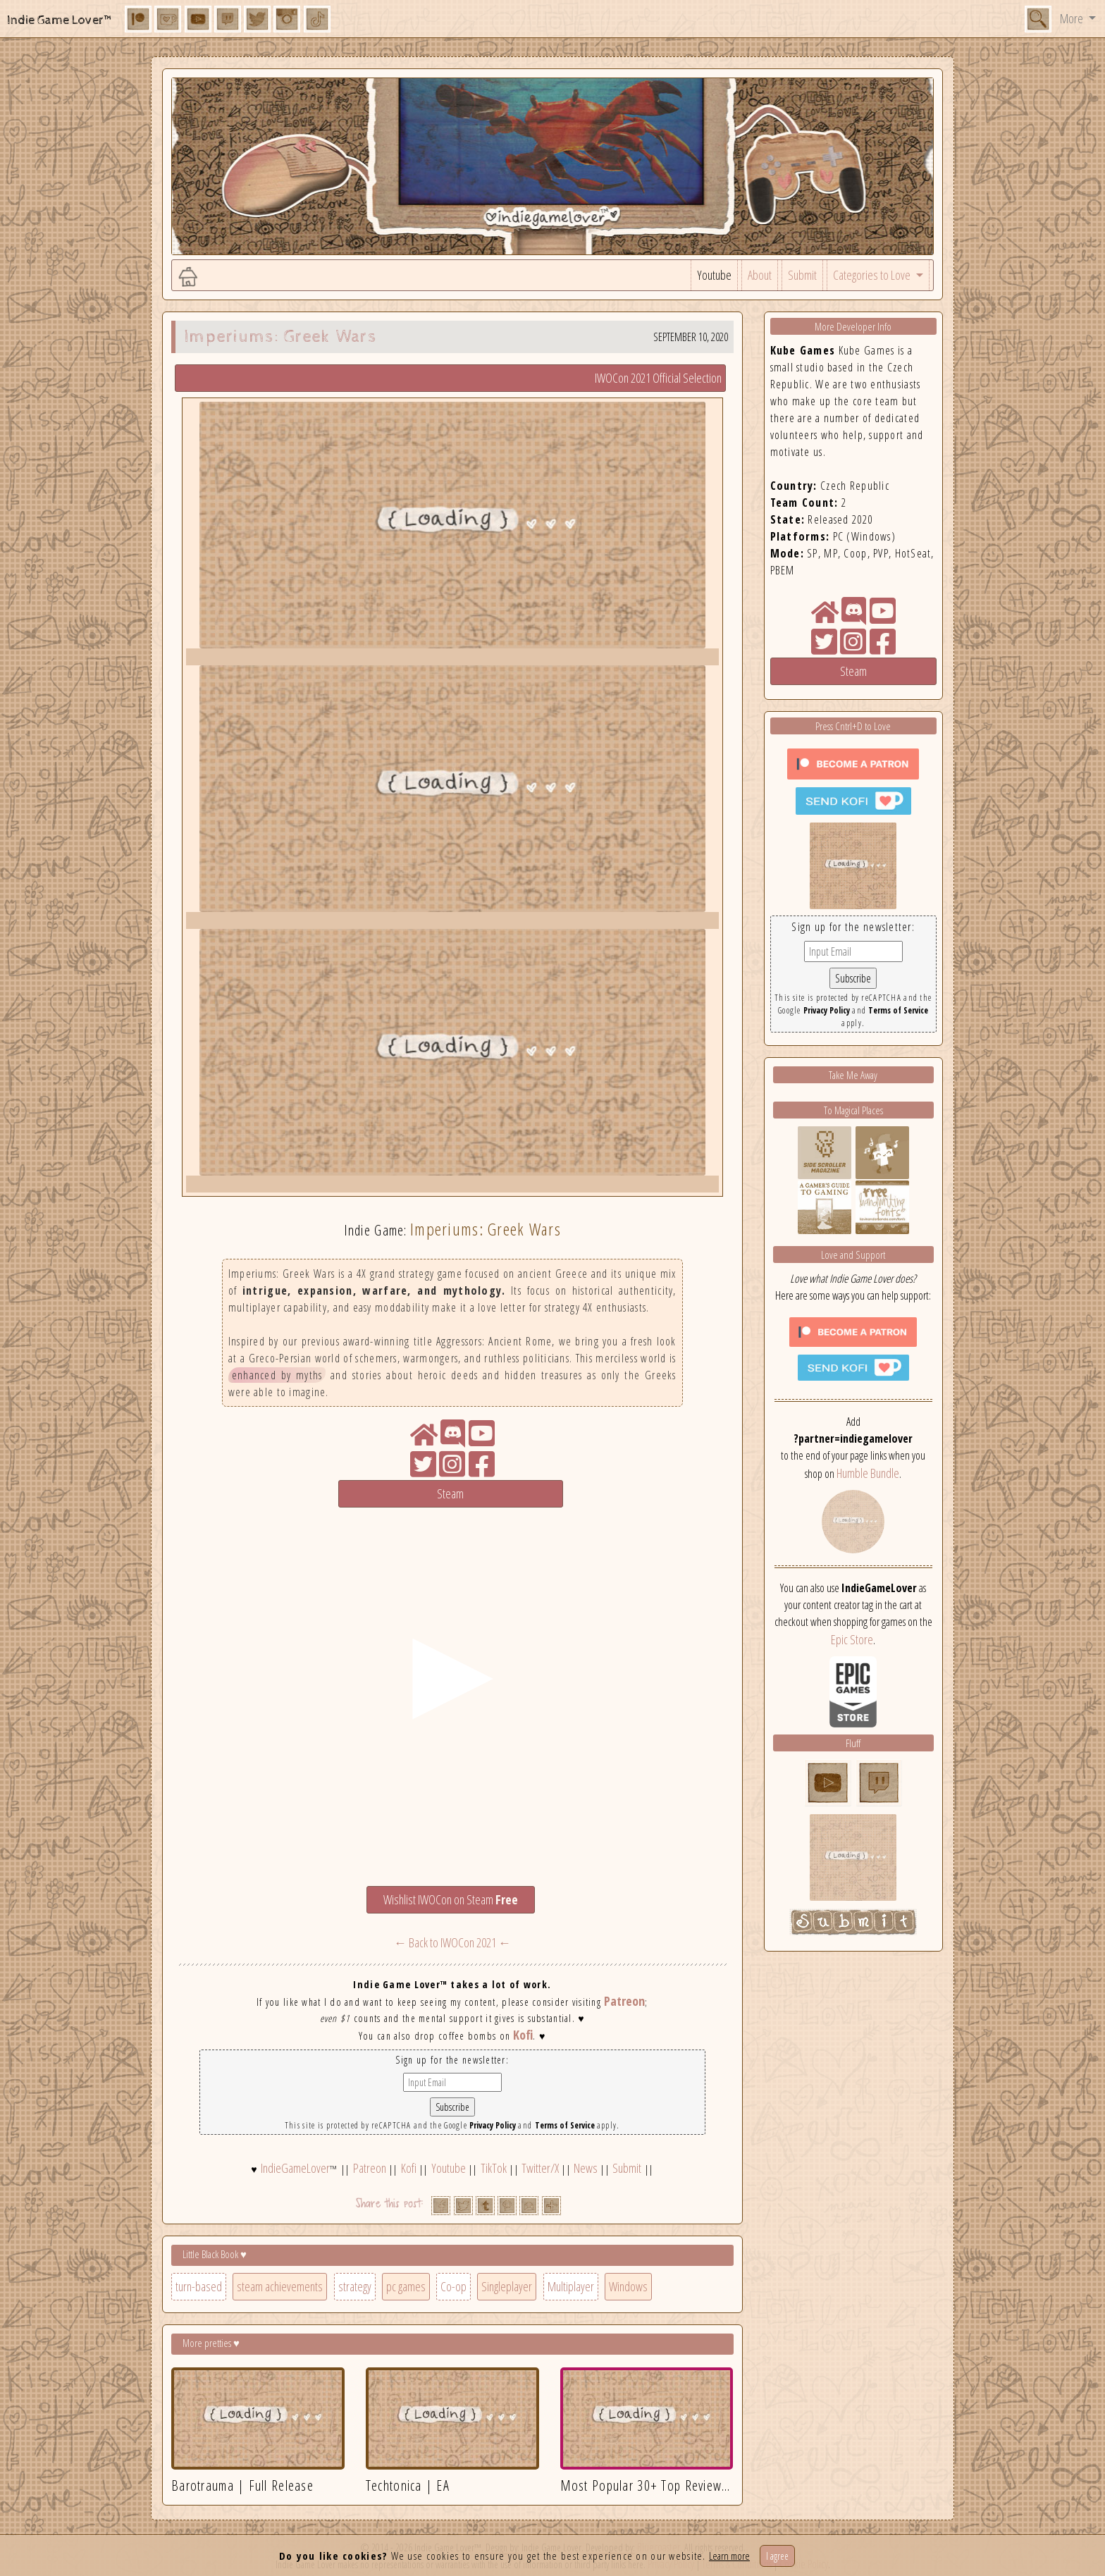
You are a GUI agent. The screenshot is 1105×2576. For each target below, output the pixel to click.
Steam (450, 1493)
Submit (802, 274)
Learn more (729, 2556)
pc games (406, 2286)
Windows (628, 2286)
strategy (354, 2286)
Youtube (714, 274)
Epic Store (852, 1639)
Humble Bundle (868, 1473)
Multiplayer (571, 2286)
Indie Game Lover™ (60, 20)
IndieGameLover (295, 2167)
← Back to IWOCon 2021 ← (452, 1942)
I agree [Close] (777, 2556)
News (586, 2167)
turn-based (198, 2286)
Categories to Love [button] (873, 274)
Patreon (624, 2000)
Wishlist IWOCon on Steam (450, 1899)
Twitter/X (540, 2167)
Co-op (453, 2286)
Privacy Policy (492, 2125)
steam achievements (280, 2286)
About (760, 274)
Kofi (523, 2034)
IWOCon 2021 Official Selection (658, 377)
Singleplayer (506, 2286)
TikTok (494, 2167)
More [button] (1072, 18)
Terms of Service (565, 2125)
